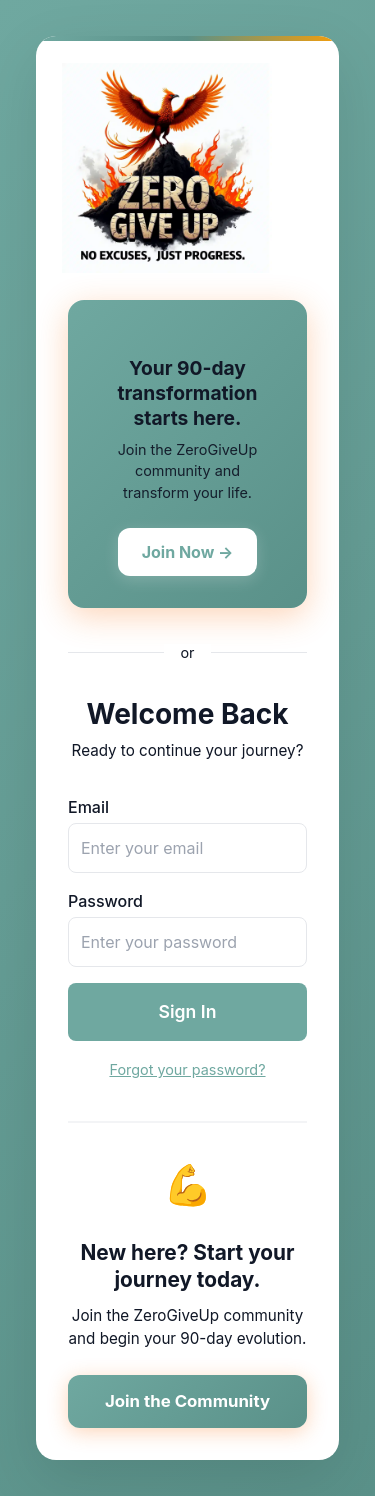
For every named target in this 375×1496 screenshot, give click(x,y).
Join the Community (187, 1401)
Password (105, 901)
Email (88, 807)
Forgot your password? (187, 1069)
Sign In (188, 1011)
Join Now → (188, 552)
